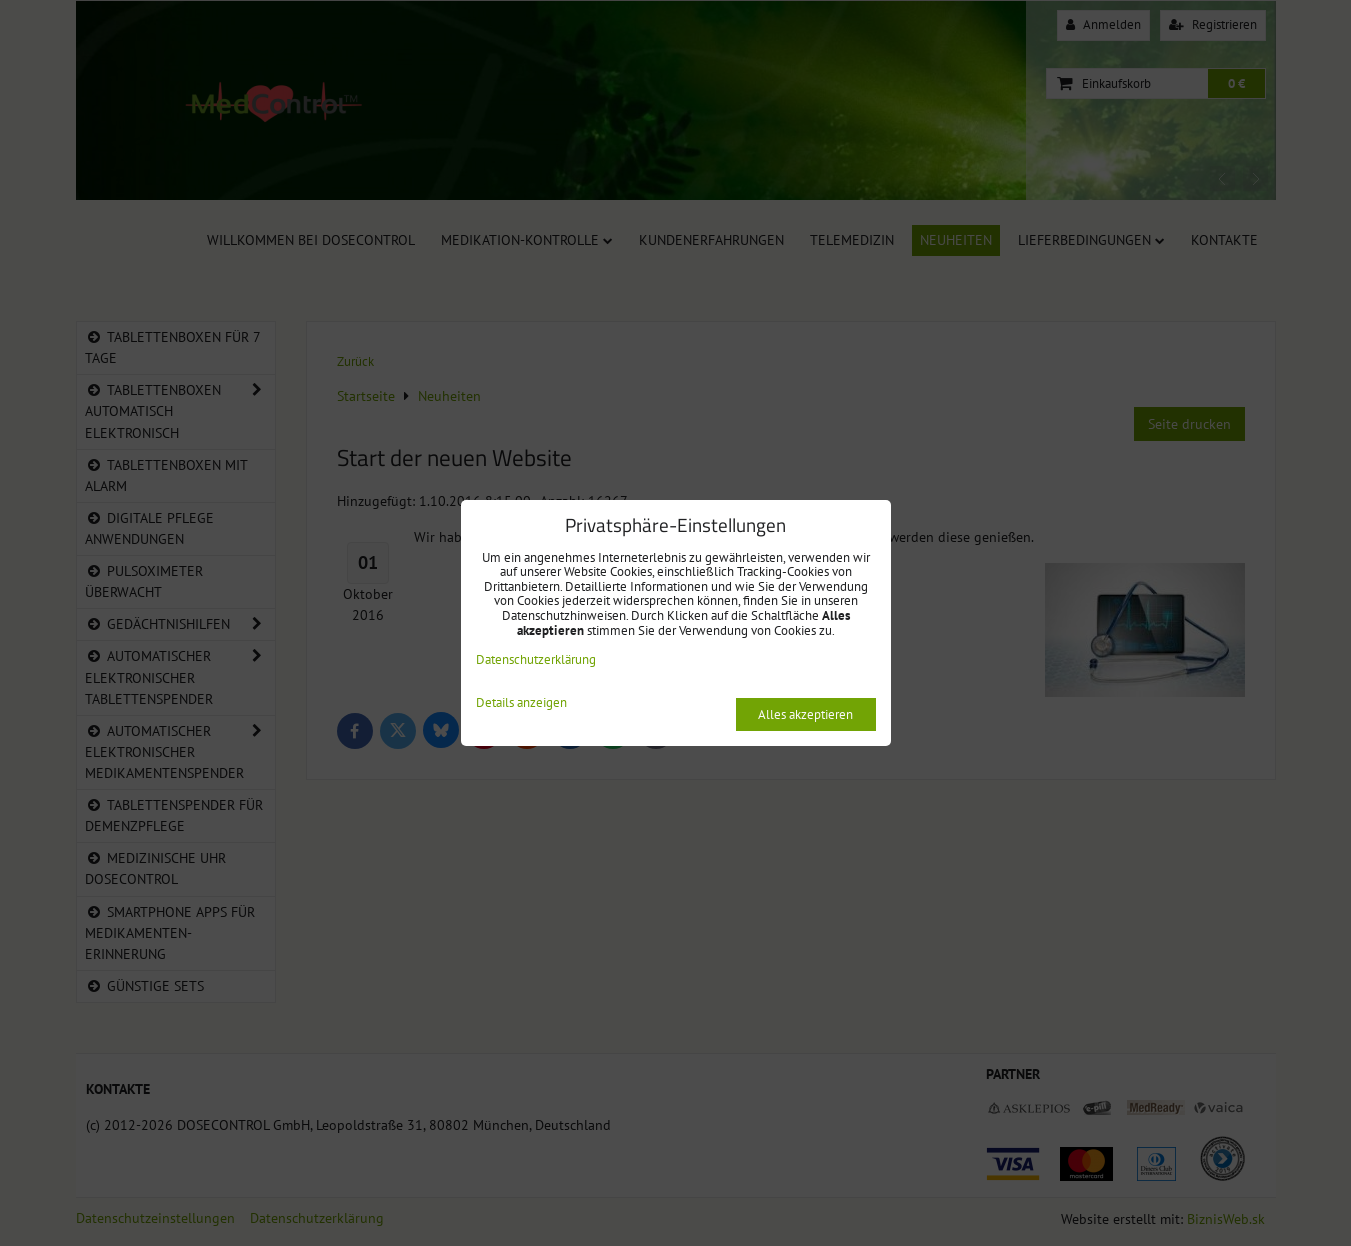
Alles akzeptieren (805, 714)
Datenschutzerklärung (536, 659)
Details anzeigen (521, 703)
